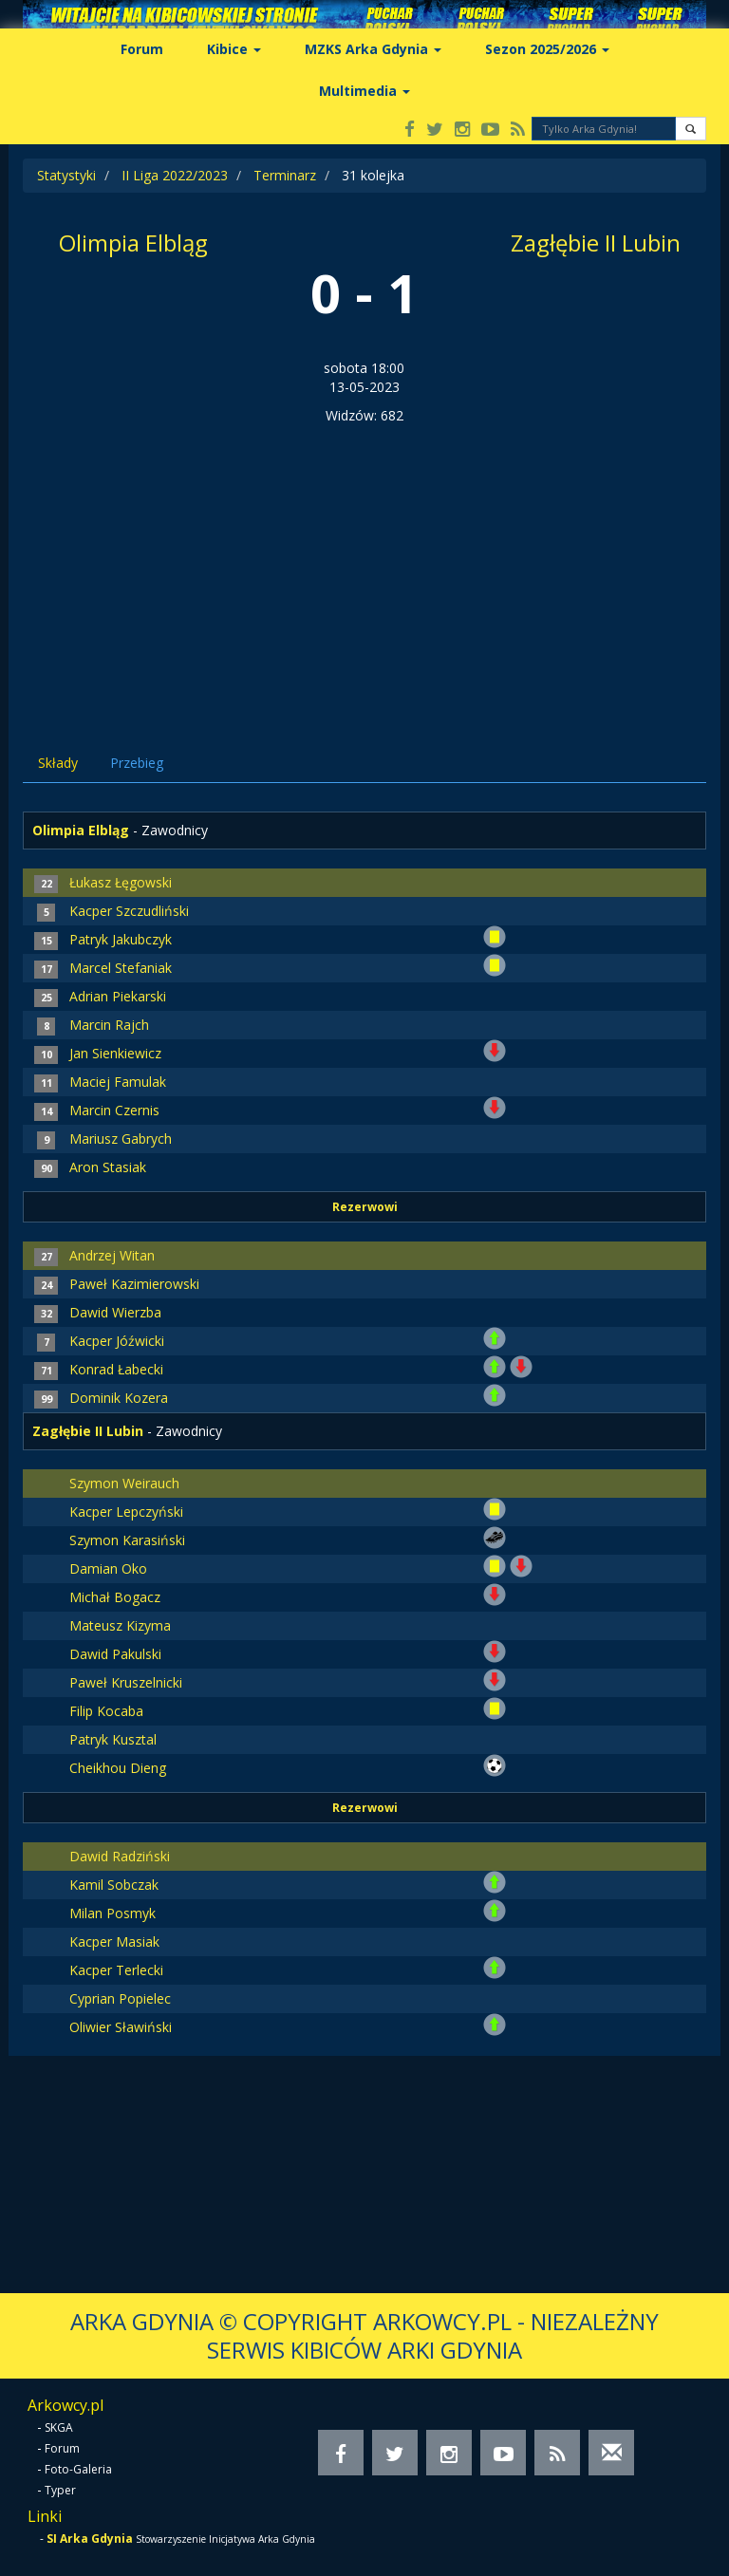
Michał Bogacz (114, 1597)
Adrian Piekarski (117, 996)
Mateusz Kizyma (120, 1625)
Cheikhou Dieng (117, 1768)
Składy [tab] (58, 763)
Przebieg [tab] (136, 763)
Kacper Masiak (114, 1941)
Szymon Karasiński (127, 1540)
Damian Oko (108, 1568)
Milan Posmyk (112, 1913)
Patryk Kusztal (113, 1739)
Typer (60, 2490)
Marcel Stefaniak (120, 968)
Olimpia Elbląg (133, 242)
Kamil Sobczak (114, 1885)
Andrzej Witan (112, 1255)
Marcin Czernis (114, 1110)
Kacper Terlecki (116, 1970)
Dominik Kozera (118, 1398)
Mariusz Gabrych (120, 1138)
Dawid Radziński (119, 1856)
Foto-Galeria (78, 2469)
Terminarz (284, 175)
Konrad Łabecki (116, 1369)
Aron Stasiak (107, 1167)
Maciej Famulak (117, 1082)
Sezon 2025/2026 (547, 49)
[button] (690, 128)
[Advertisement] (364, 567)
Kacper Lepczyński (126, 1512)
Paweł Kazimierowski (134, 1284)
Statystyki (66, 175)
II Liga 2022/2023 (175, 175)
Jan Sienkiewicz (115, 1053)
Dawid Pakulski (115, 1654)
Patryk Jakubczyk (120, 939)
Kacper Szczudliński (129, 911)
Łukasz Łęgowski (120, 882)
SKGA (59, 2427)
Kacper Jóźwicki (116, 1341)
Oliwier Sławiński (120, 2027)
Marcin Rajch (109, 1025)
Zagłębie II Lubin (596, 242)
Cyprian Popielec (120, 1998)
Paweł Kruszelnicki (125, 1682)
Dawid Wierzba (115, 1312)
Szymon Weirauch (124, 1483)
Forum (142, 49)
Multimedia (364, 91)
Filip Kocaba (106, 1711)
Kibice (234, 49)
